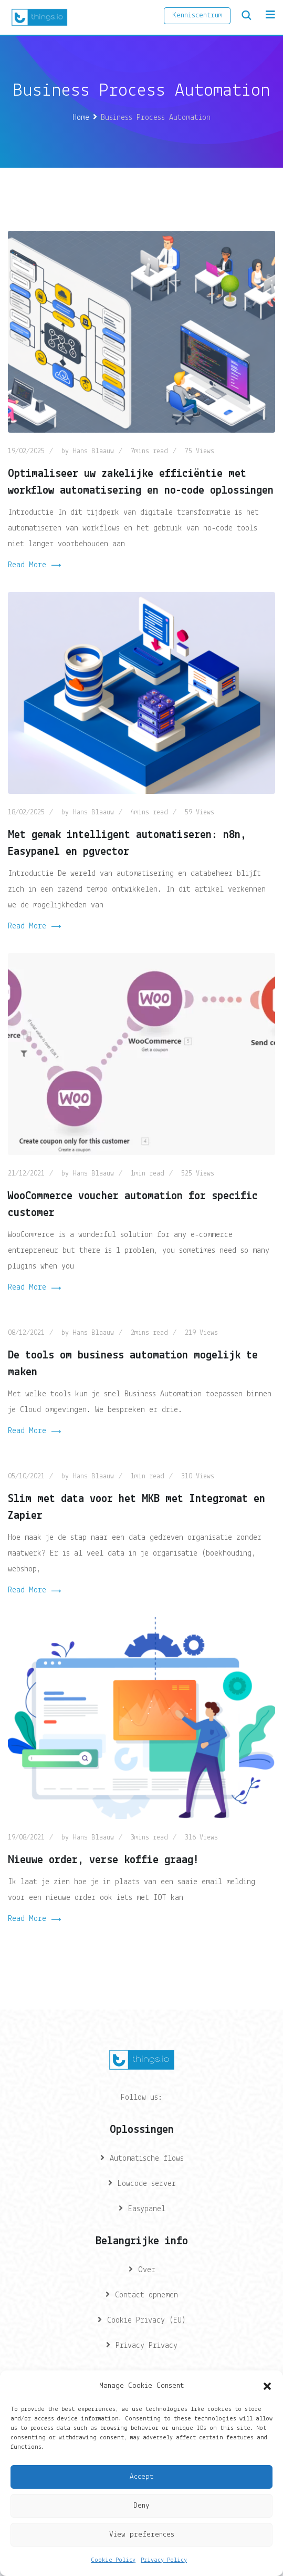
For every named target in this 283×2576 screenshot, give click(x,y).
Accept (141, 2477)
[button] (267, 2386)
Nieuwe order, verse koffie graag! (103, 1860)
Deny (141, 2506)
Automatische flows (147, 2158)
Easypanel (146, 2209)
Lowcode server (147, 2184)
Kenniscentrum (197, 15)
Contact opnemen (146, 2295)
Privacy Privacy (146, 2346)
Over (146, 2270)
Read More (34, 565)
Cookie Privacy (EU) (146, 2320)
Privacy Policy (164, 2560)
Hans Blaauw (93, 451)
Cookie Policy (113, 2560)
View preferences (141, 2535)
